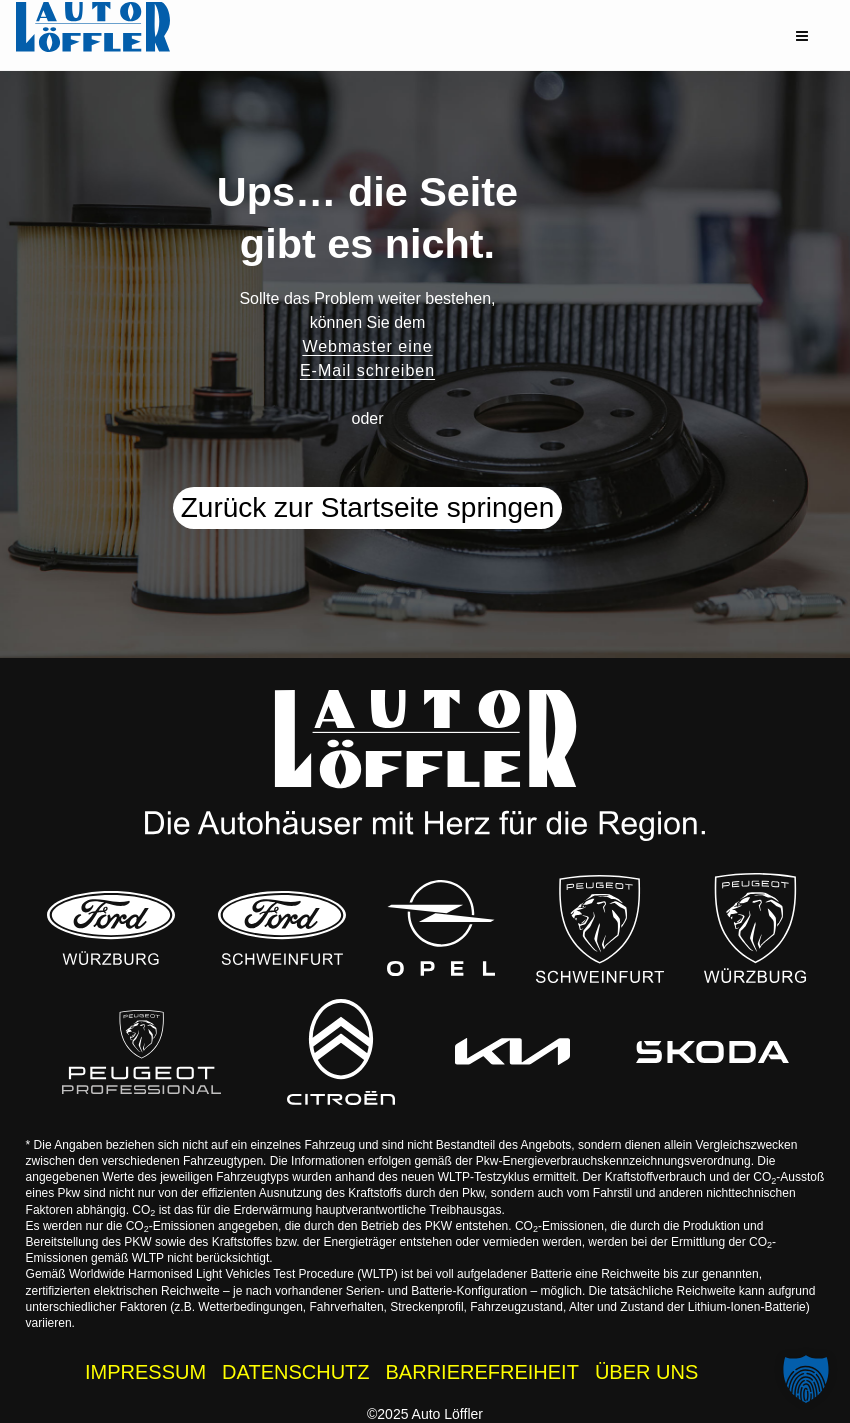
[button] (802, 36)
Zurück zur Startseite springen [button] (368, 507)
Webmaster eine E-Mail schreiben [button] (367, 358)
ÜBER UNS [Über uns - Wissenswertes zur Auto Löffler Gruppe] (646, 1372)
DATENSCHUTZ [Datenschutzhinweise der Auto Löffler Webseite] (295, 1372)
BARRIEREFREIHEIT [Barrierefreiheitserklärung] (482, 1372)
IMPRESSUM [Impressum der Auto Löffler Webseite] (145, 1372)
